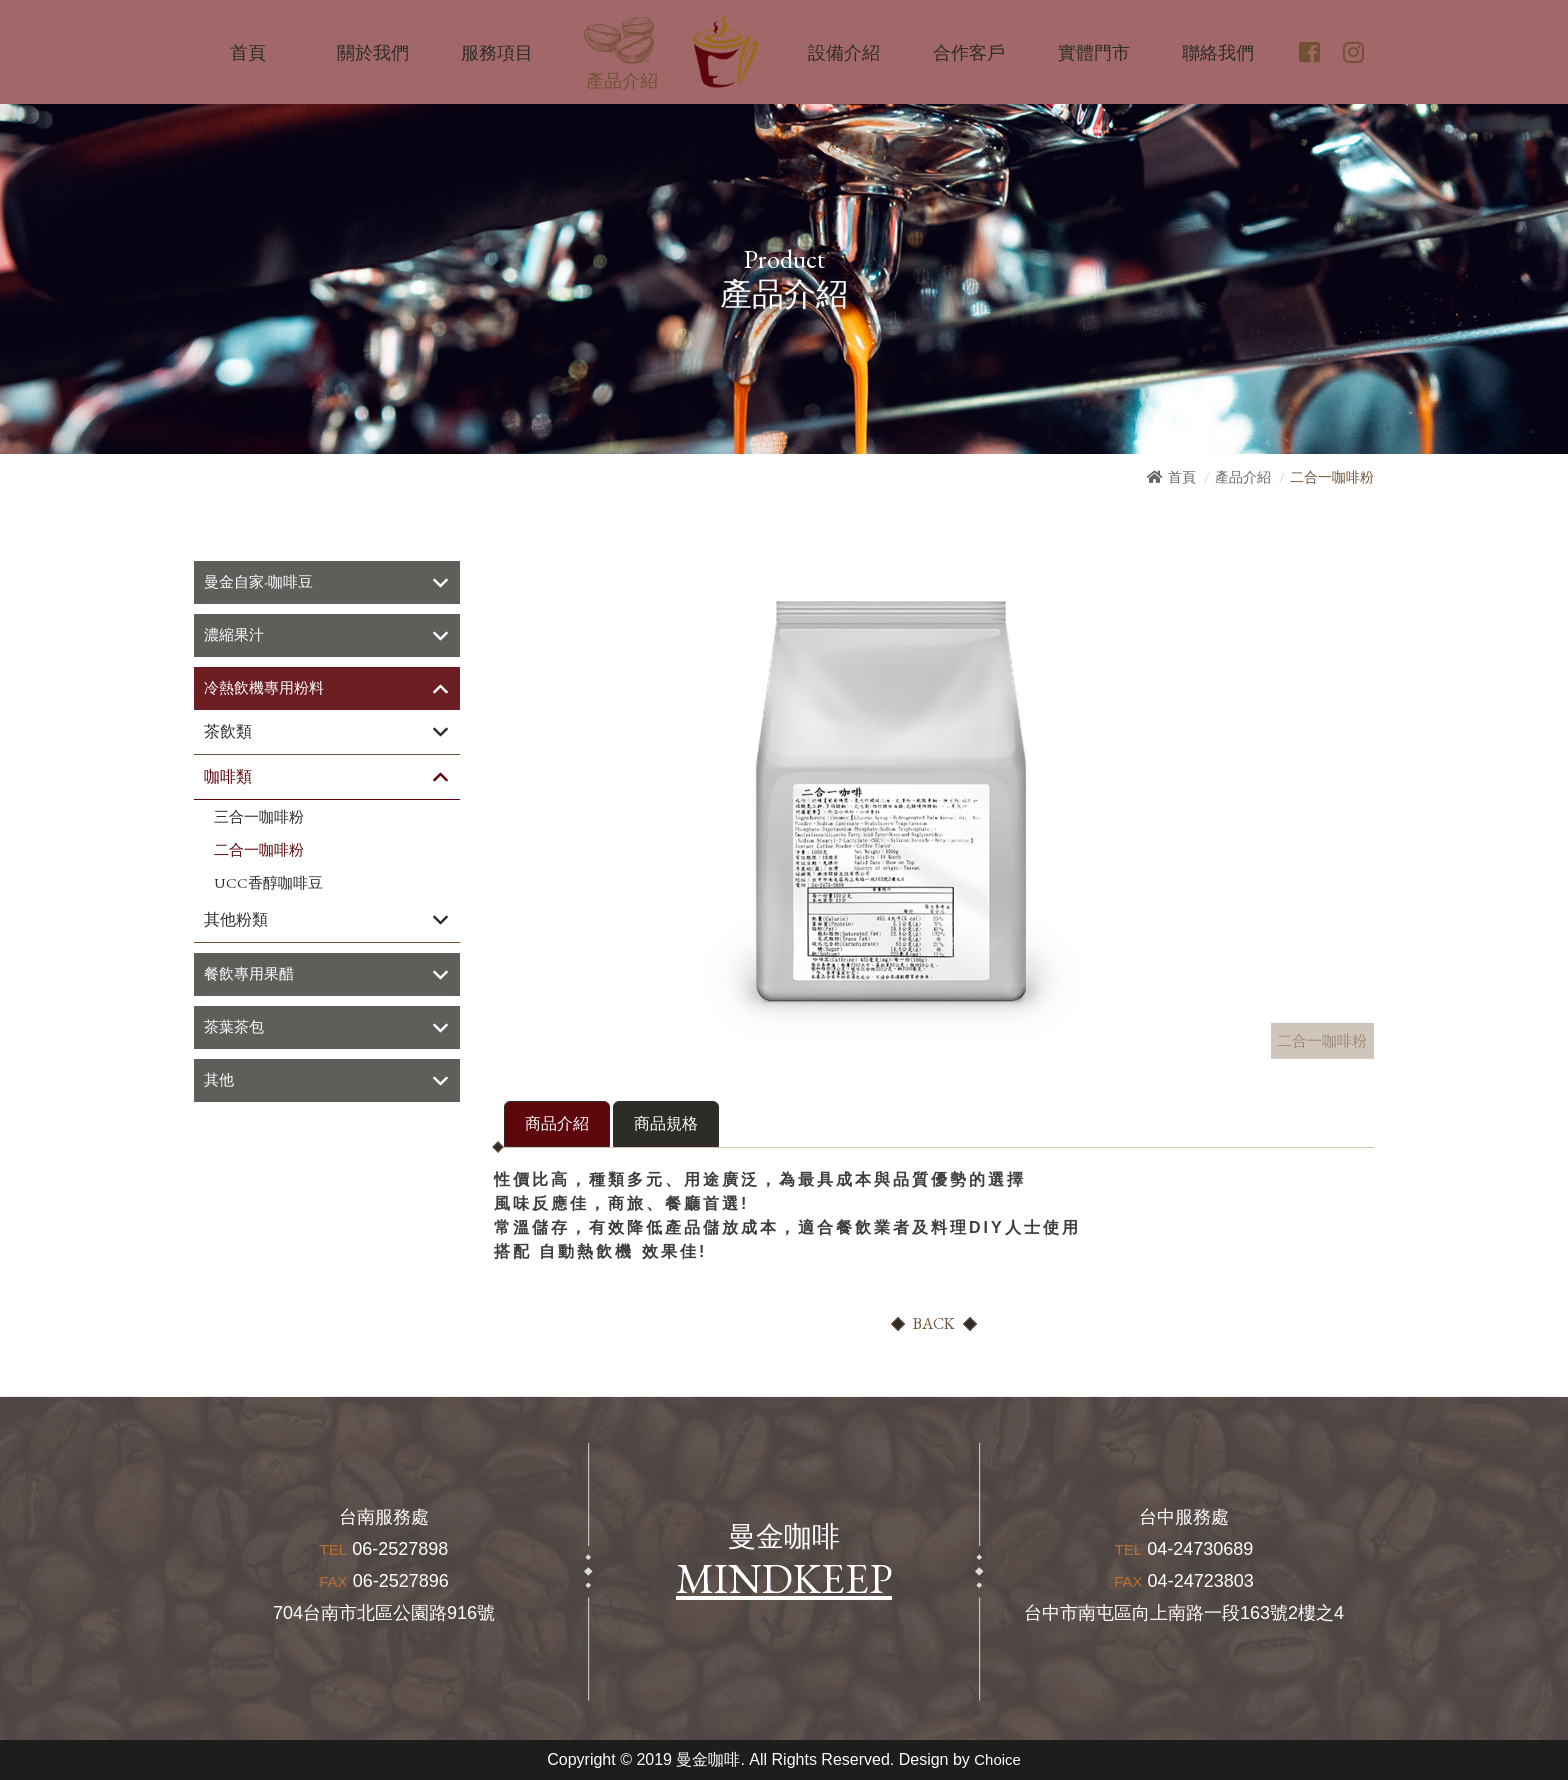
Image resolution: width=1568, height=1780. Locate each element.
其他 (220, 1085)
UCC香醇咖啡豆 (268, 886)
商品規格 (666, 1123)
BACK (934, 1323)
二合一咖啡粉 (259, 853)
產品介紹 (1243, 477)
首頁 (1182, 477)
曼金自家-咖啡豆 (262, 582)
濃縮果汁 (236, 636)
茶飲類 (228, 734)
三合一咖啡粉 (259, 820)
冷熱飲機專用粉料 (268, 690)
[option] (894, 801)
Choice (998, 1759)
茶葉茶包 (236, 1031)
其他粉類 (236, 922)
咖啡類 (228, 779)
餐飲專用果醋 (252, 977)
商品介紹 (557, 1123)
